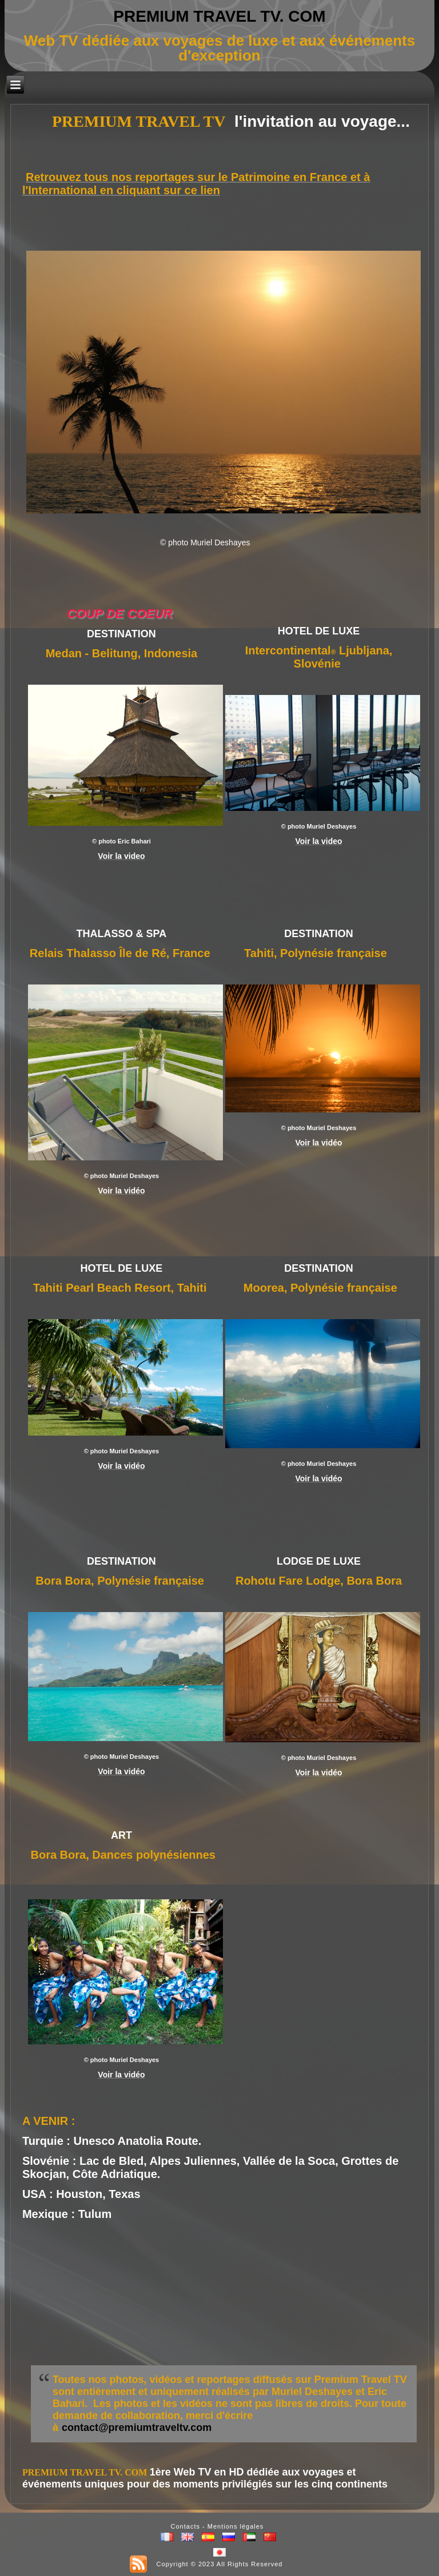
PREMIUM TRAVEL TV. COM (219, 16)
